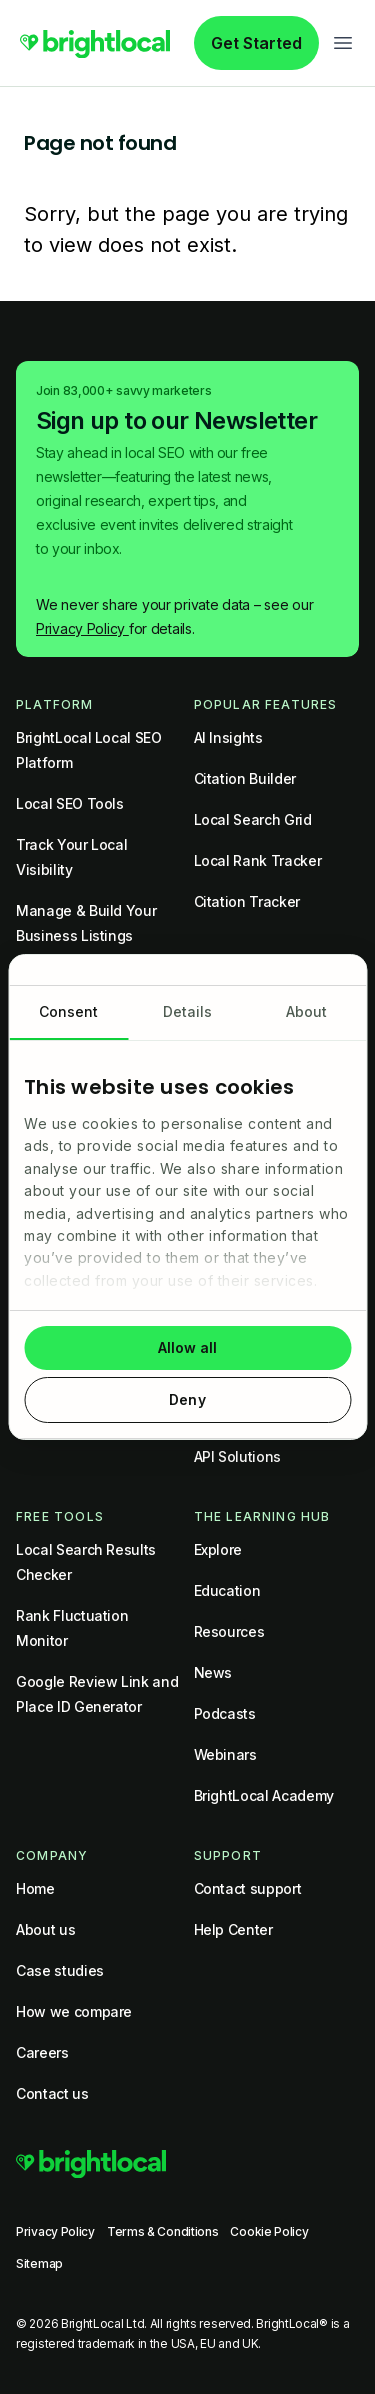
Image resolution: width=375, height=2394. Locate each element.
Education (227, 1590)
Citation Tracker (247, 901)
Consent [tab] (69, 1011)
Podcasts (225, 1713)
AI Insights (228, 737)
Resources (229, 1631)
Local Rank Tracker (258, 860)
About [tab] (307, 1011)
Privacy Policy (82, 628)
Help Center (233, 1929)
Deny (187, 1399)
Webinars (225, 1754)
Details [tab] (188, 1011)
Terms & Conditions (163, 2231)
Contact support (248, 1888)
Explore (218, 1549)
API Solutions (237, 1456)
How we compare (74, 2011)
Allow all (188, 1347)
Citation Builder (245, 778)
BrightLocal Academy (264, 1795)
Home (35, 1888)
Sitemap (39, 2263)
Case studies (60, 1970)
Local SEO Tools (70, 803)
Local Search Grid (253, 819)
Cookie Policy (269, 2231)
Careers (42, 2052)
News (213, 1672)
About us (45, 1929)
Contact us (52, 2093)
